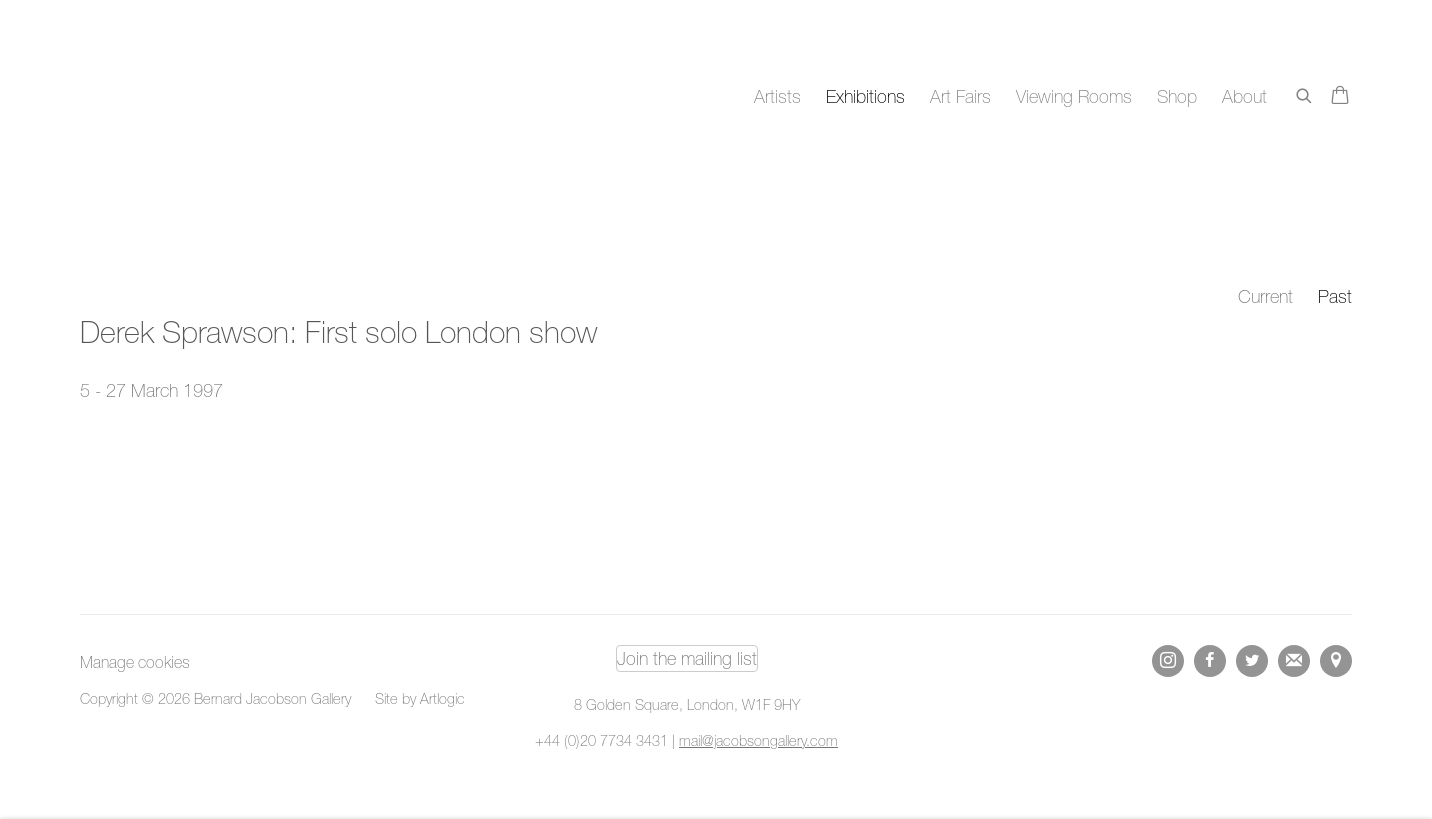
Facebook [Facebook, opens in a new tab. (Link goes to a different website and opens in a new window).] (1210, 661)
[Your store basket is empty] (1340, 97)
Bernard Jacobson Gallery (160, 97)
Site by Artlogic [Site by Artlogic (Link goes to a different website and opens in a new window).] (420, 698)
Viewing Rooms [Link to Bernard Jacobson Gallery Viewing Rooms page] (1074, 96)
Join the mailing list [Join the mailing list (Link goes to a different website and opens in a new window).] (687, 658)
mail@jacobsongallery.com (758, 740)
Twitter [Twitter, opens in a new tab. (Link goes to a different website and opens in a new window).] (1252, 661)
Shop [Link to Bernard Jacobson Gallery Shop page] (1177, 96)
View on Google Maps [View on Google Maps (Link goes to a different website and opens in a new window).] (1336, 661)
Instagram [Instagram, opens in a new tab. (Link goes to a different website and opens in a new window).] (1168, 661)
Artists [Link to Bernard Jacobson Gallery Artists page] (777, 96)
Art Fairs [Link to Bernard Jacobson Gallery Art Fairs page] (960, 96)
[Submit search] (1305, 92)
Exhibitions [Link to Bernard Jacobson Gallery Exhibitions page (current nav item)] (865, 96)
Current (1265, 296)
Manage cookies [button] (135, 662)
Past (1335, 296)
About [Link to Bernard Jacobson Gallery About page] (1244, 96)
